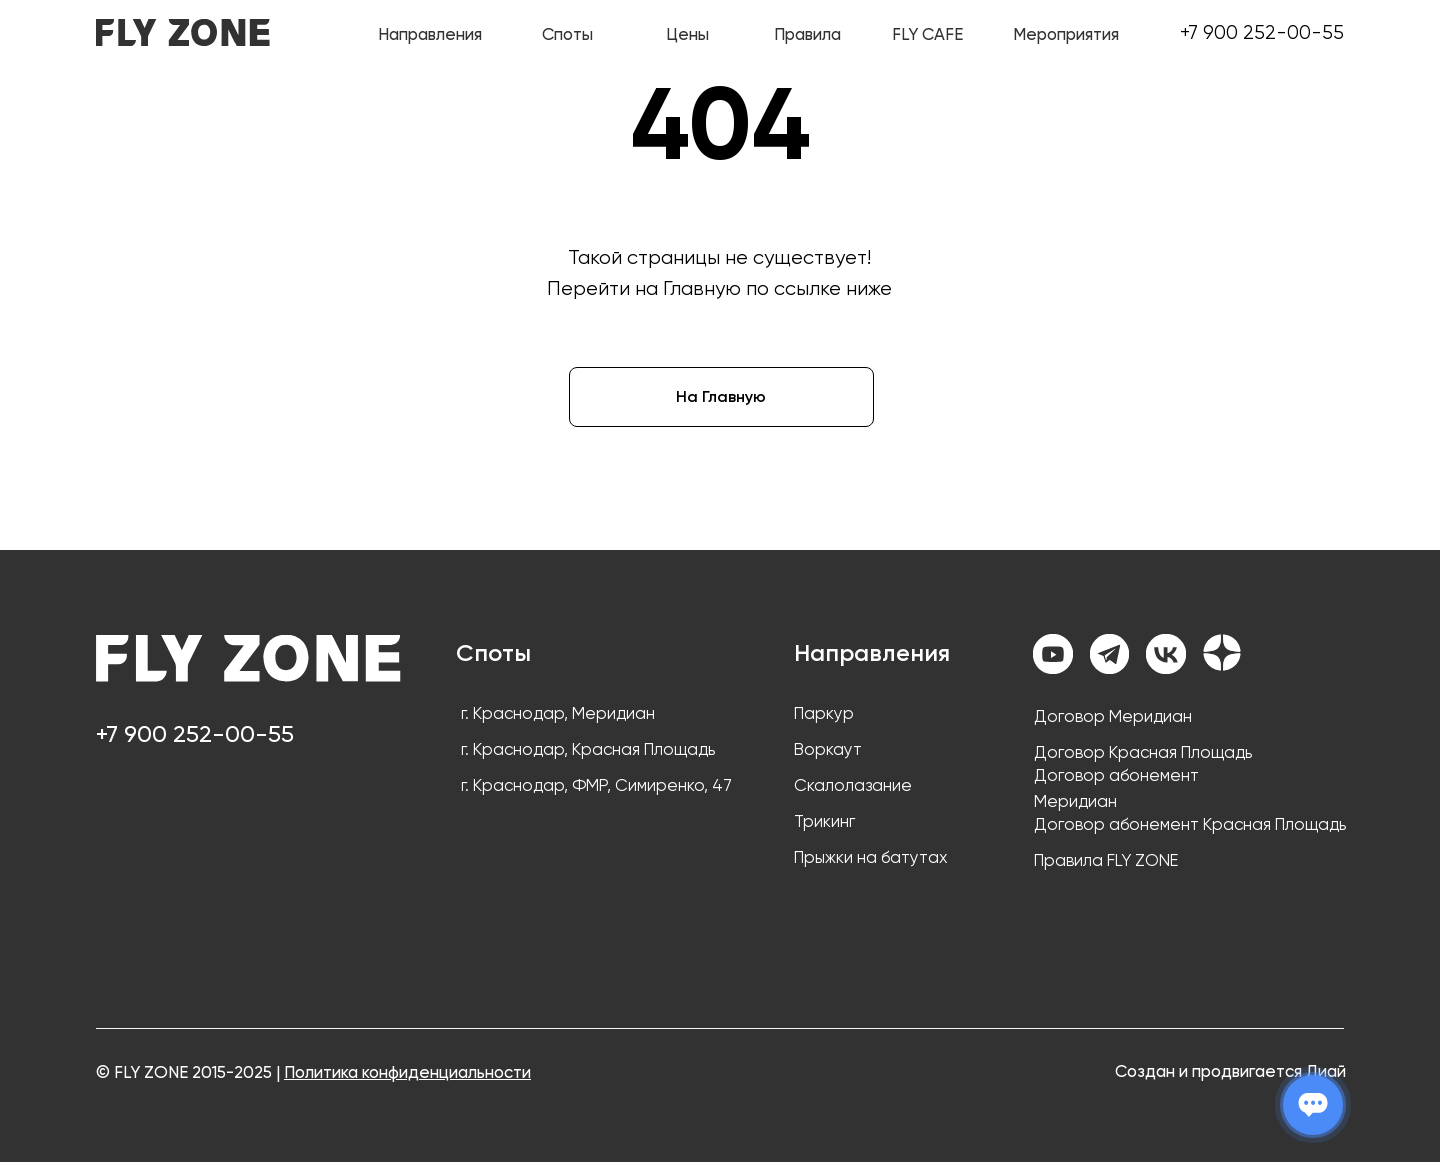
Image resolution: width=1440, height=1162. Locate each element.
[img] (183, 33)
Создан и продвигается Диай (1230, 1071)
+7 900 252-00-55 (1262, 32)
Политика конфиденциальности (407, 1072)
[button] (808, 33)
